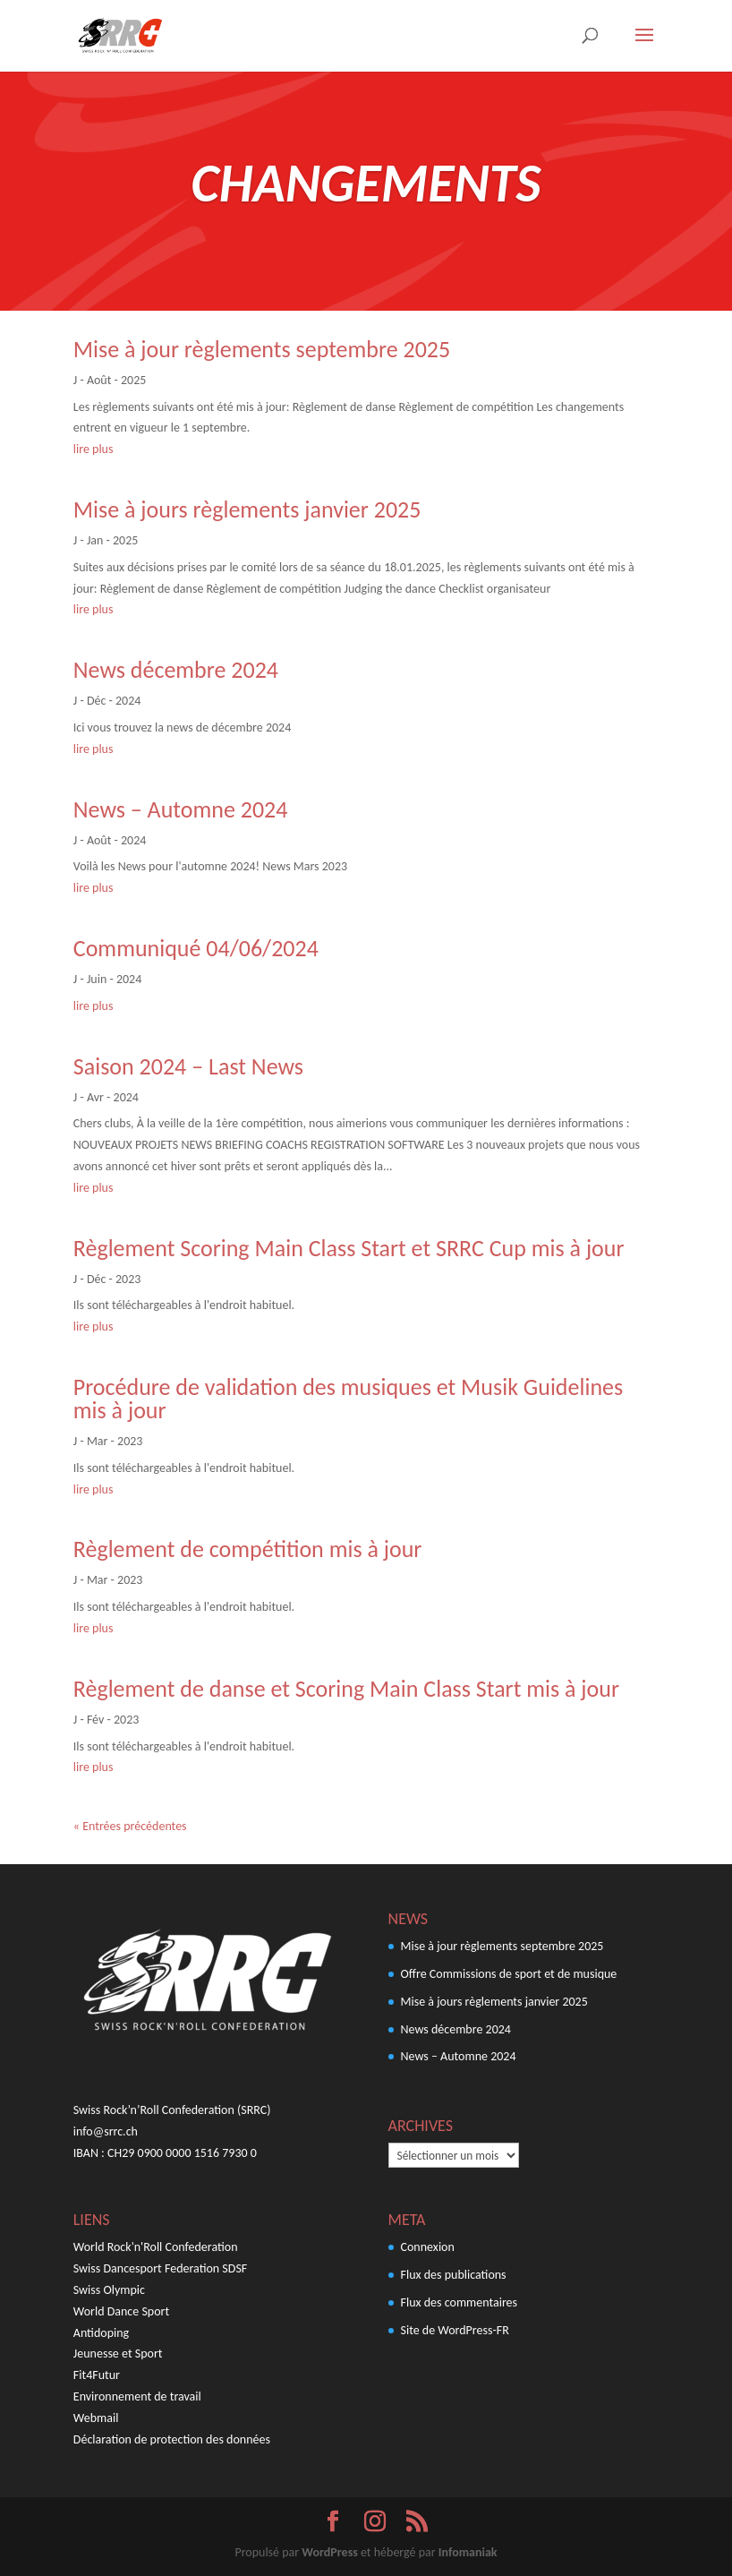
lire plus (93, 449)
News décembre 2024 (175, 669)
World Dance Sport (121, 2311)
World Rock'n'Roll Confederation (155, 2247)
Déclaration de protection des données (171, 2439)
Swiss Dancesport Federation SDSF (160, 2268)
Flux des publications (453, 2274)
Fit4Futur (96, 2375)
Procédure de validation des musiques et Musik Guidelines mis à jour (348, 1399)
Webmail (96, 2418)
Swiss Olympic (109, 2290)
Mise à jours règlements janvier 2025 (247, 509)
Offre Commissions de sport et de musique (509, 1973)
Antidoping (101, 2333)
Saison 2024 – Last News (188, 1066)
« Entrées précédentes (130, 1826)
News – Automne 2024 (180, 809)
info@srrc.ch (105, 2131)
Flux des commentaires (459, 2302)
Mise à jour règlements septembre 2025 (261, 349)
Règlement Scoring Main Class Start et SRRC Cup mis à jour (349, 1248)
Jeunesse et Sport (118, 2353)
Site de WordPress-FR (455, 2330)
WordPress (329, 2552)
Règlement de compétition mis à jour (247, 1549)
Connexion (428, 2247)
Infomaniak (468, 2552)
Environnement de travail (137, 2396)
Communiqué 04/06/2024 (196, 948)
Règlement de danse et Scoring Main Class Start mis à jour (346, 1688)
